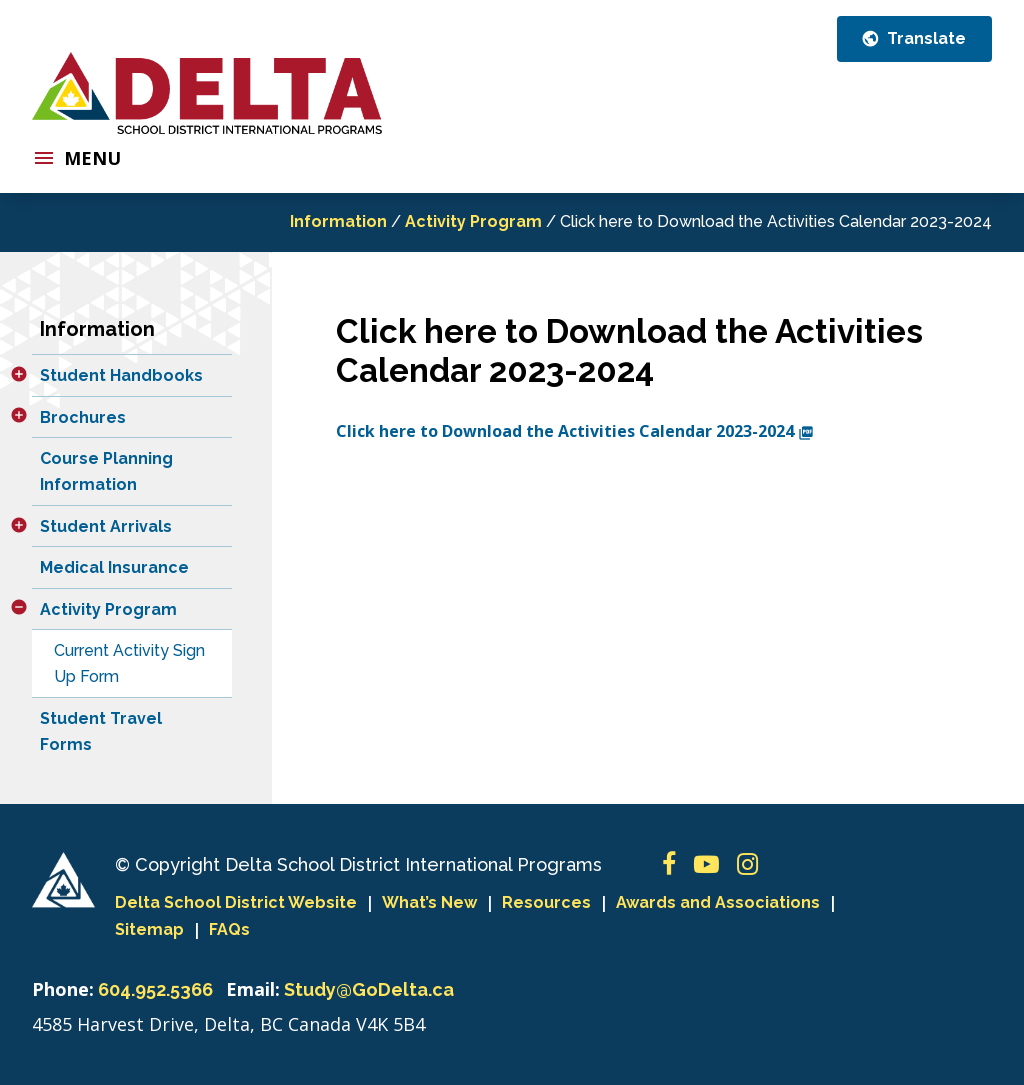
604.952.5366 (155, 989)
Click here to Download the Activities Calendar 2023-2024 (575, 431)
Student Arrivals (106, 526)
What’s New (429, 902)
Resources (546, 902)
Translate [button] (924, 38)
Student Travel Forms (101, 731)
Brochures (83, 417)
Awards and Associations (718, 902)
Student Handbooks (121, 375)
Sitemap (149, 929)
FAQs (229, 929)
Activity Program (473, 221)
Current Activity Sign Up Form (129, 663)
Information (338, 221)
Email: (253, 989)
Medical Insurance (114, 567)
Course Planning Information (106, 471)
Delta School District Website (236, 902)
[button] (19, 374)
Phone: (63, 989)
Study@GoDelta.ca (369, 989)
